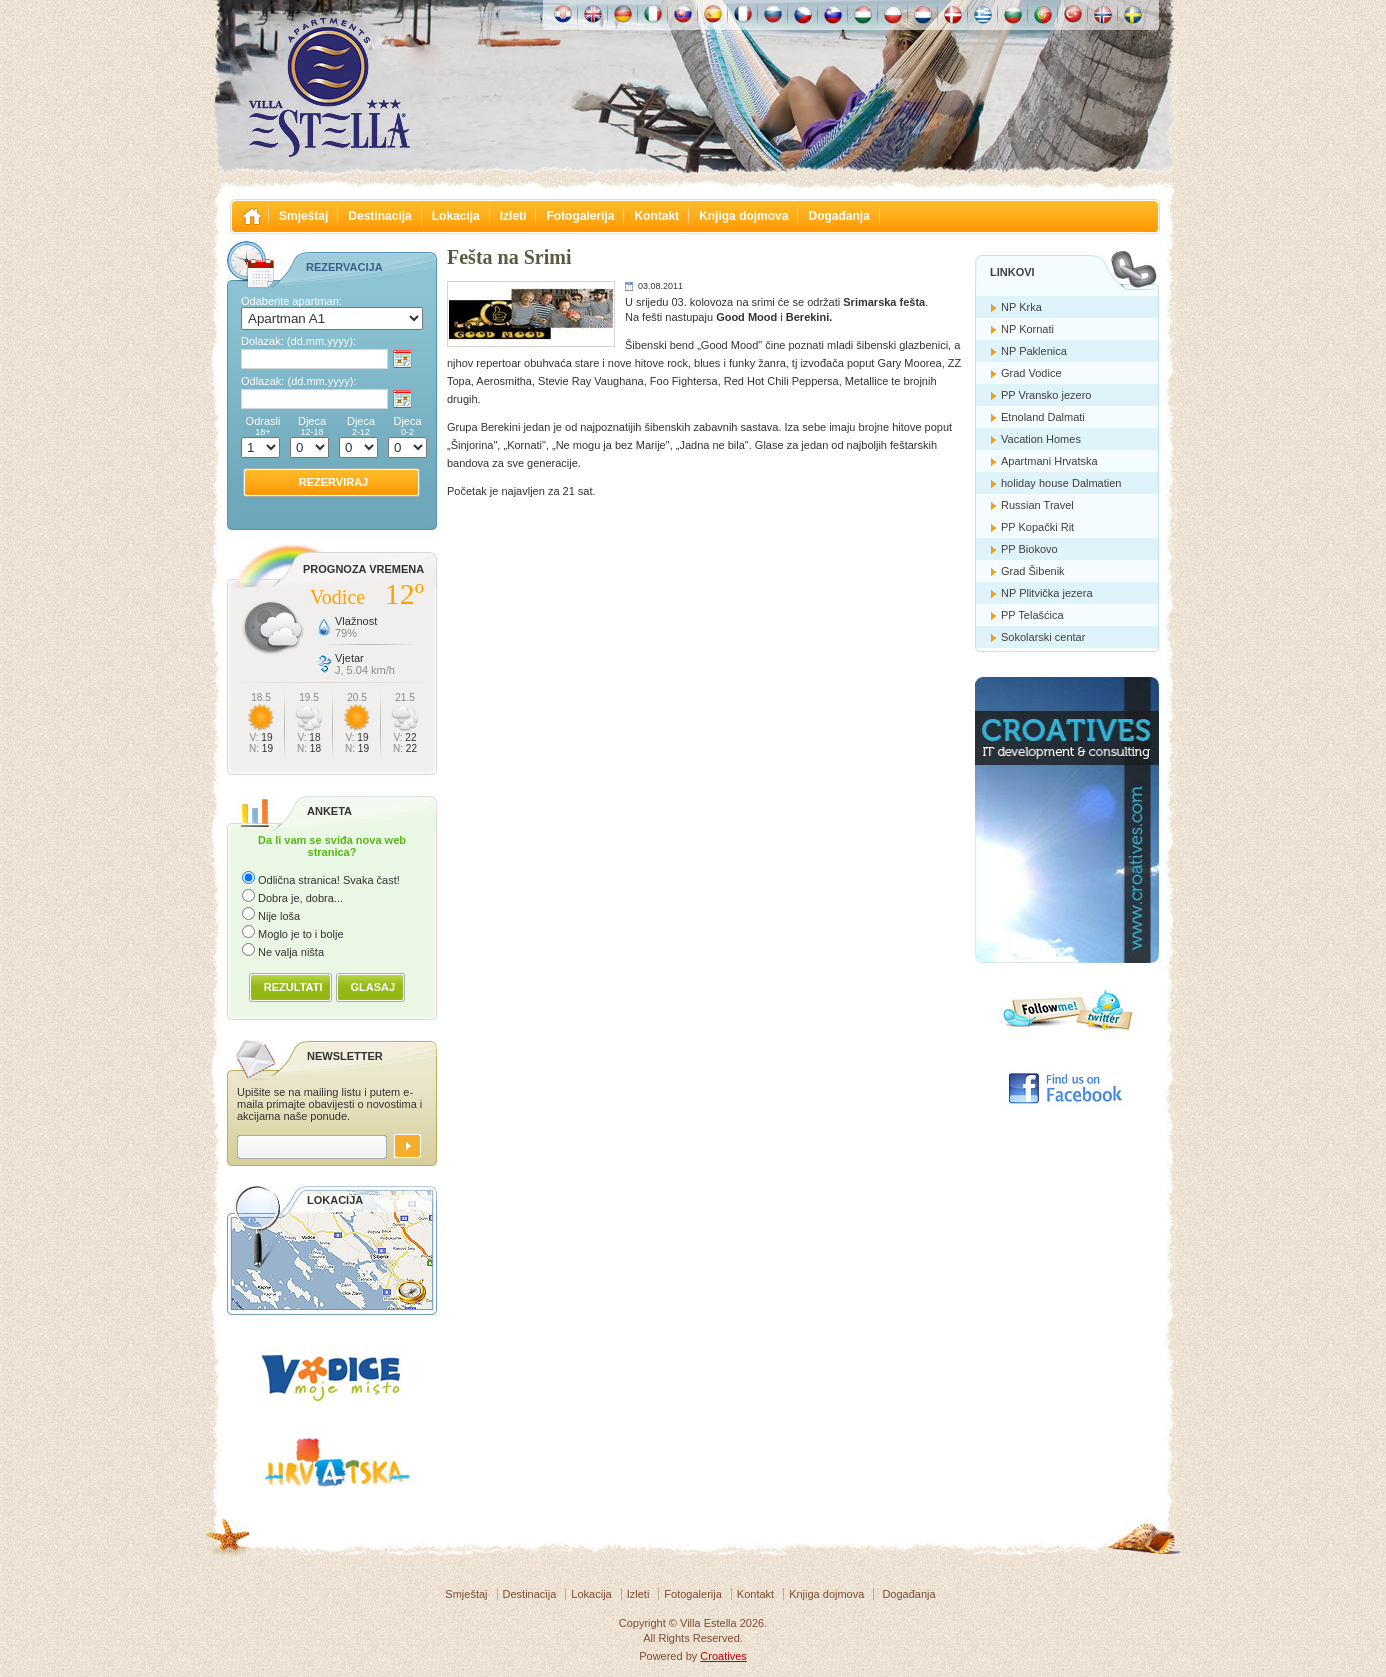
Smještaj (303, 216)
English (593, 14)
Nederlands (923, 14)
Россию (773, 14)
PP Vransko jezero (1046, 395)
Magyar (863, 14)
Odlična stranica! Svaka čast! (329, 880)
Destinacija (379, 216)
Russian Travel (1037, 505)
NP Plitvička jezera (1047, 593)
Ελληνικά (983, 14)
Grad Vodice (1031, 373)
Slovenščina (833, 14)
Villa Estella (329, 88)
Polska (893, 14)
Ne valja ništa (291, 952)
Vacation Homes (1041, 439)
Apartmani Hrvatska (1049, 461)
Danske (953, 14)
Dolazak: (298, 341)
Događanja (838, 216)
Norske (1103, 14)
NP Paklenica (1034, 351)
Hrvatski (563, 14)
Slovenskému (683, 14)
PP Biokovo (1029, 549)
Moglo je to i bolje (301, 934)
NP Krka (1021, 307)
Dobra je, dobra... (300, 898)
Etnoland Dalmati (1043, 417)
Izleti (513, 216)
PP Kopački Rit (1037, 527)
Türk (1073, 14)
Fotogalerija (580, 216)
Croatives (723, 1656)
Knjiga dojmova (743, 216)
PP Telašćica (1032, 615)
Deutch (623, 14)
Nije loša (279, 916)
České (803, 14)
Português (1043, 14)
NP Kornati (1027, 329)
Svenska (1133, 14)
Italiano (653, 14)
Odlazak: (299, 381)
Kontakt (656, 216)
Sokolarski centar (1043, 637)
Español (713, 14)
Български (1013, 14)
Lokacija (456, 216)
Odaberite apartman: (291, 301)
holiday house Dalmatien (1061, 483)
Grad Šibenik (1033, 571)
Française (743, 14)
